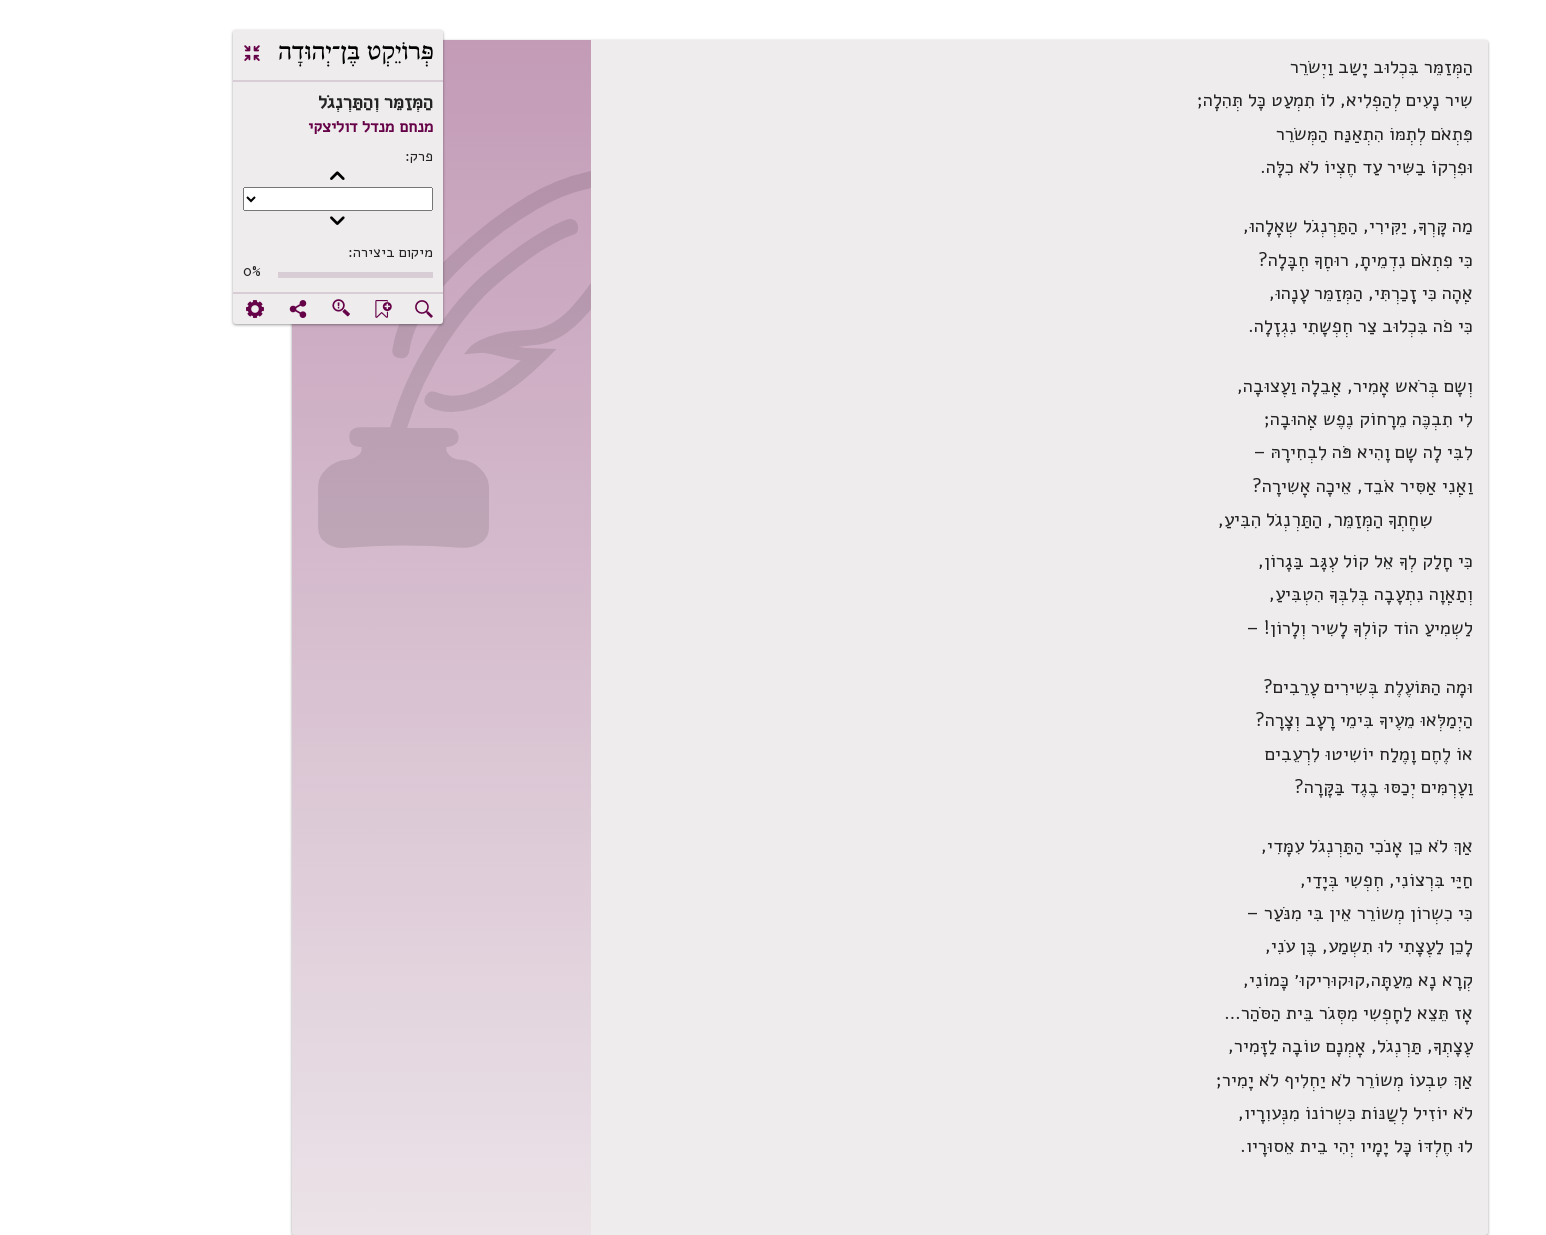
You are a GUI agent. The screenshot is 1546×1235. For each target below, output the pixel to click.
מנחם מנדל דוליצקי (253, 127)
